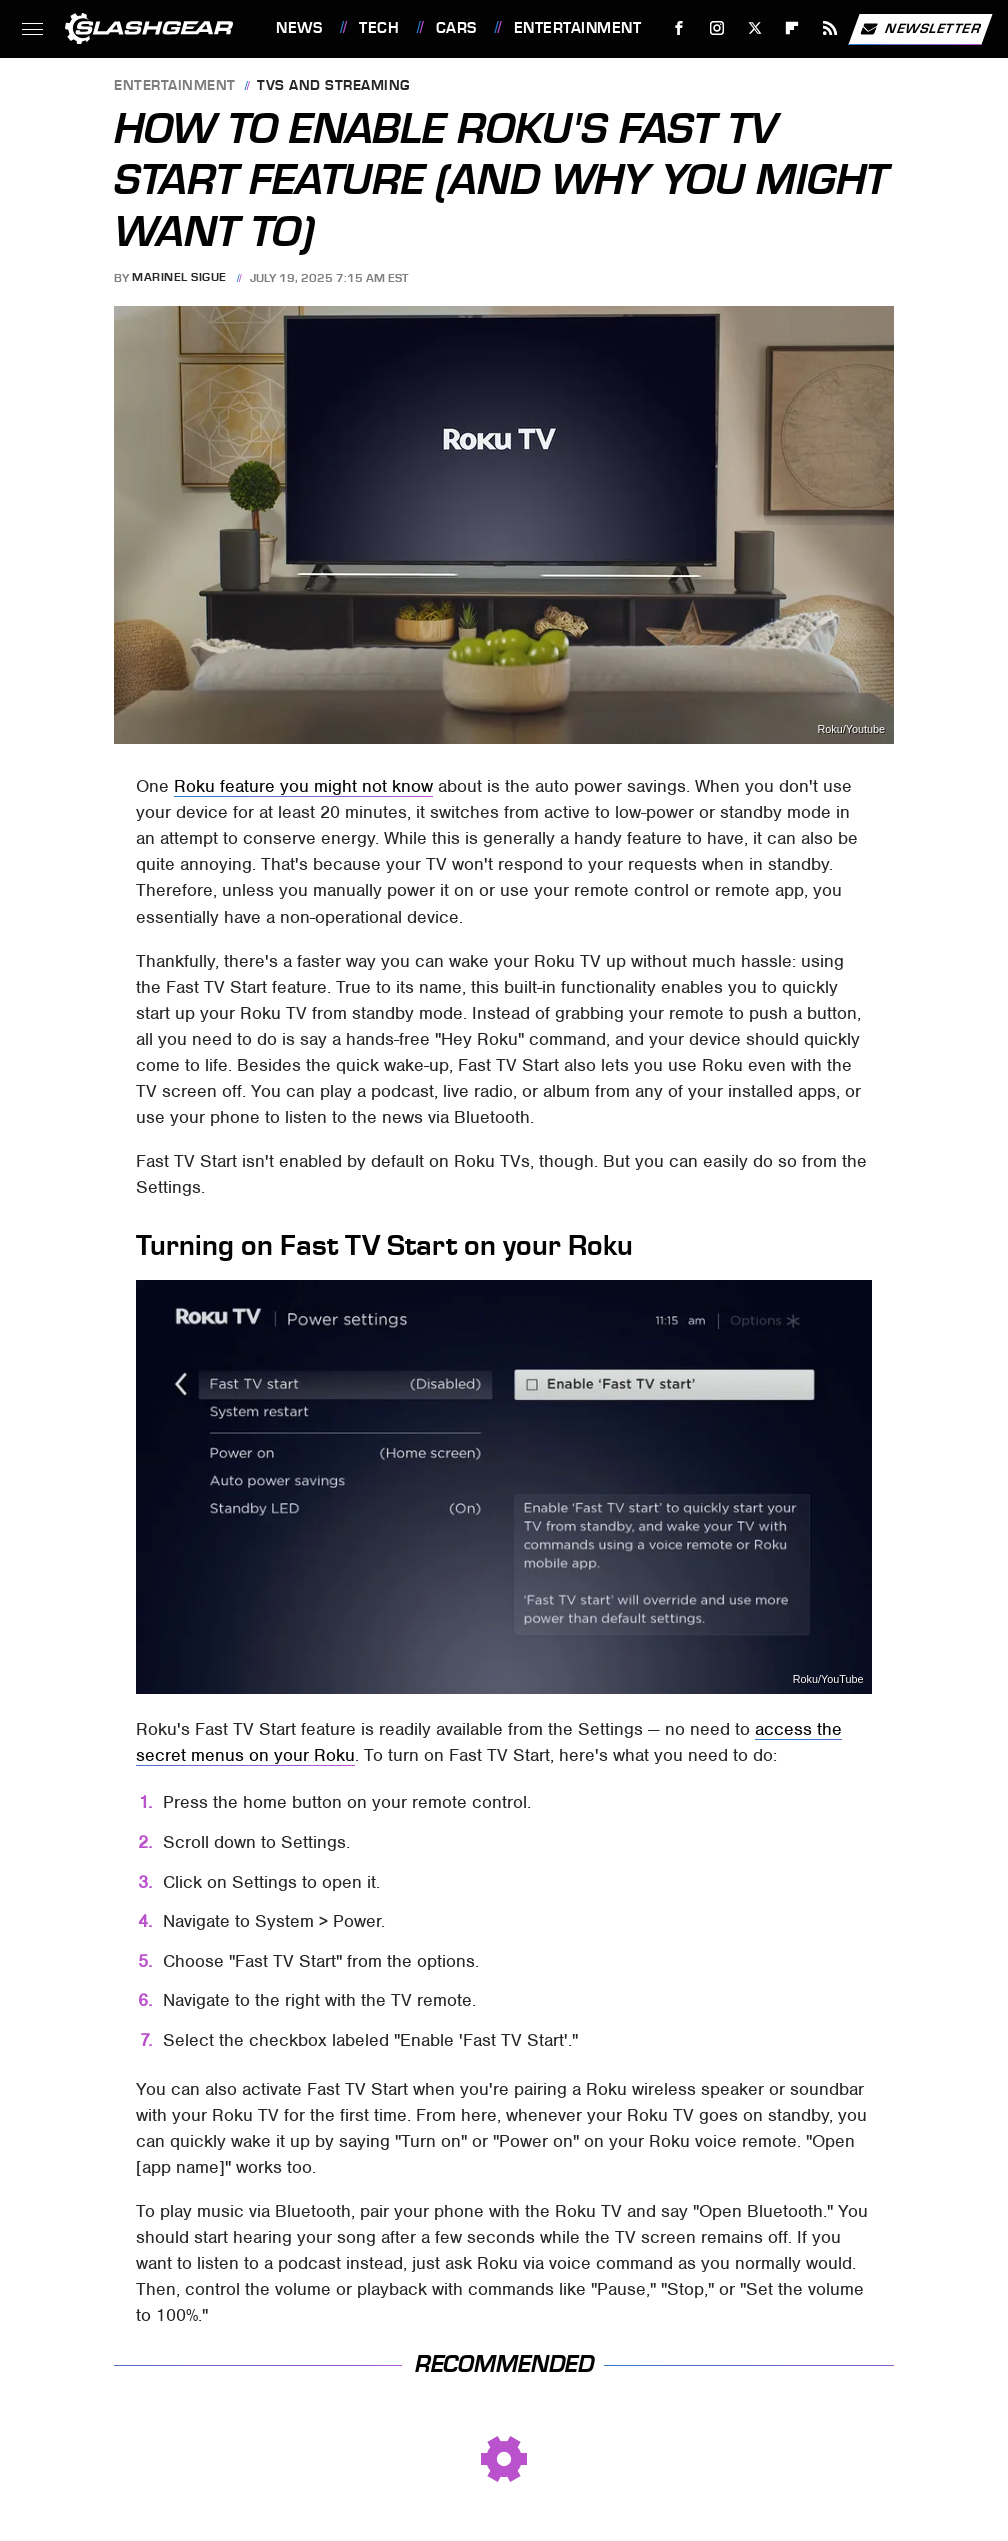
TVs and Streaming (333, 86)
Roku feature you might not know (303, 786)
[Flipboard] (792, 28)
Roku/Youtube (851, 729)
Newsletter (920, 29)
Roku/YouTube (828, 1679)
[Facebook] (679, 28)
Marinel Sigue (179, 278)
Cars (456, 28)
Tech (379, 28)
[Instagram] (717, 28)
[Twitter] (754, 28)
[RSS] (830, 28)
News (299, 28)
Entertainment (578, 28)
